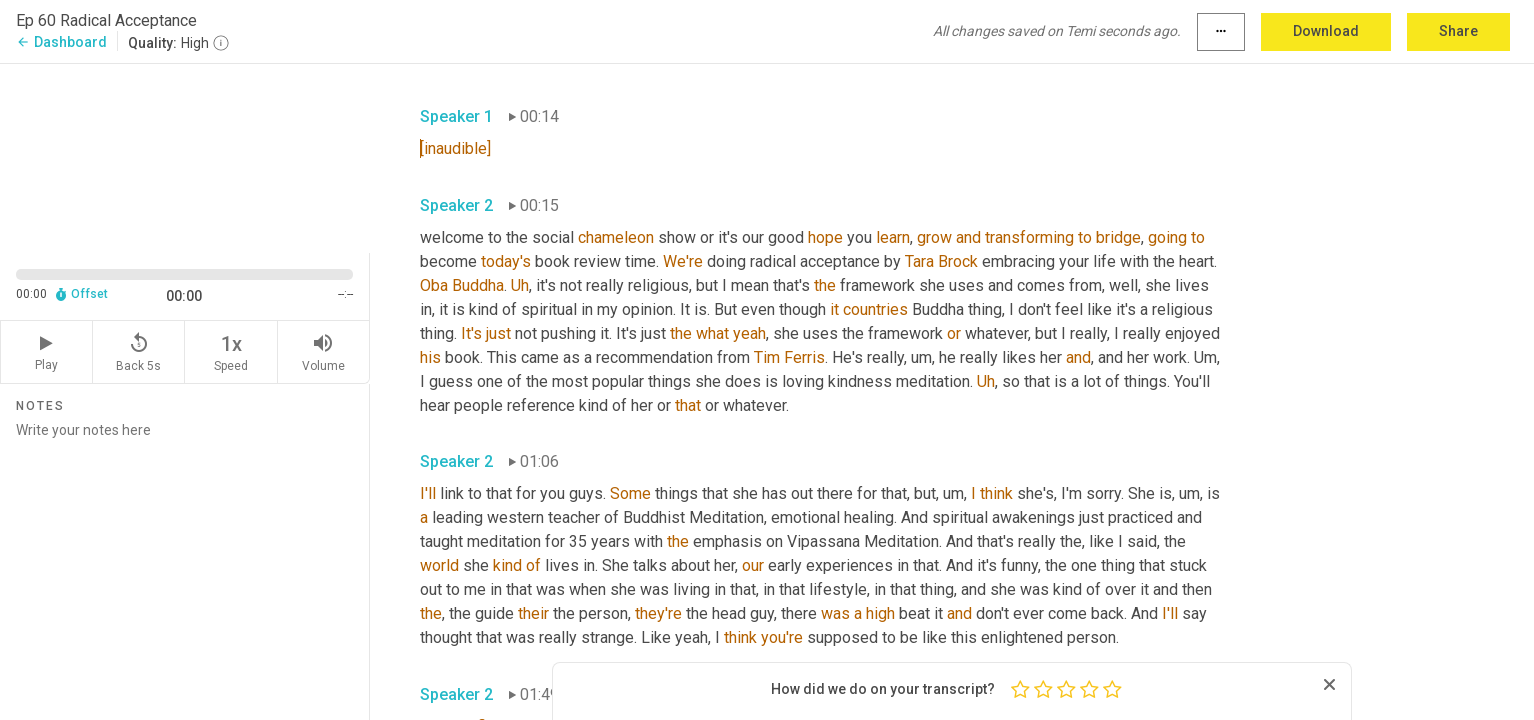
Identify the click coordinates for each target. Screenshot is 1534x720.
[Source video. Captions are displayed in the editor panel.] (185, 156)
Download (1326, 31)
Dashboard (61, 42)
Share (1458, 31)
